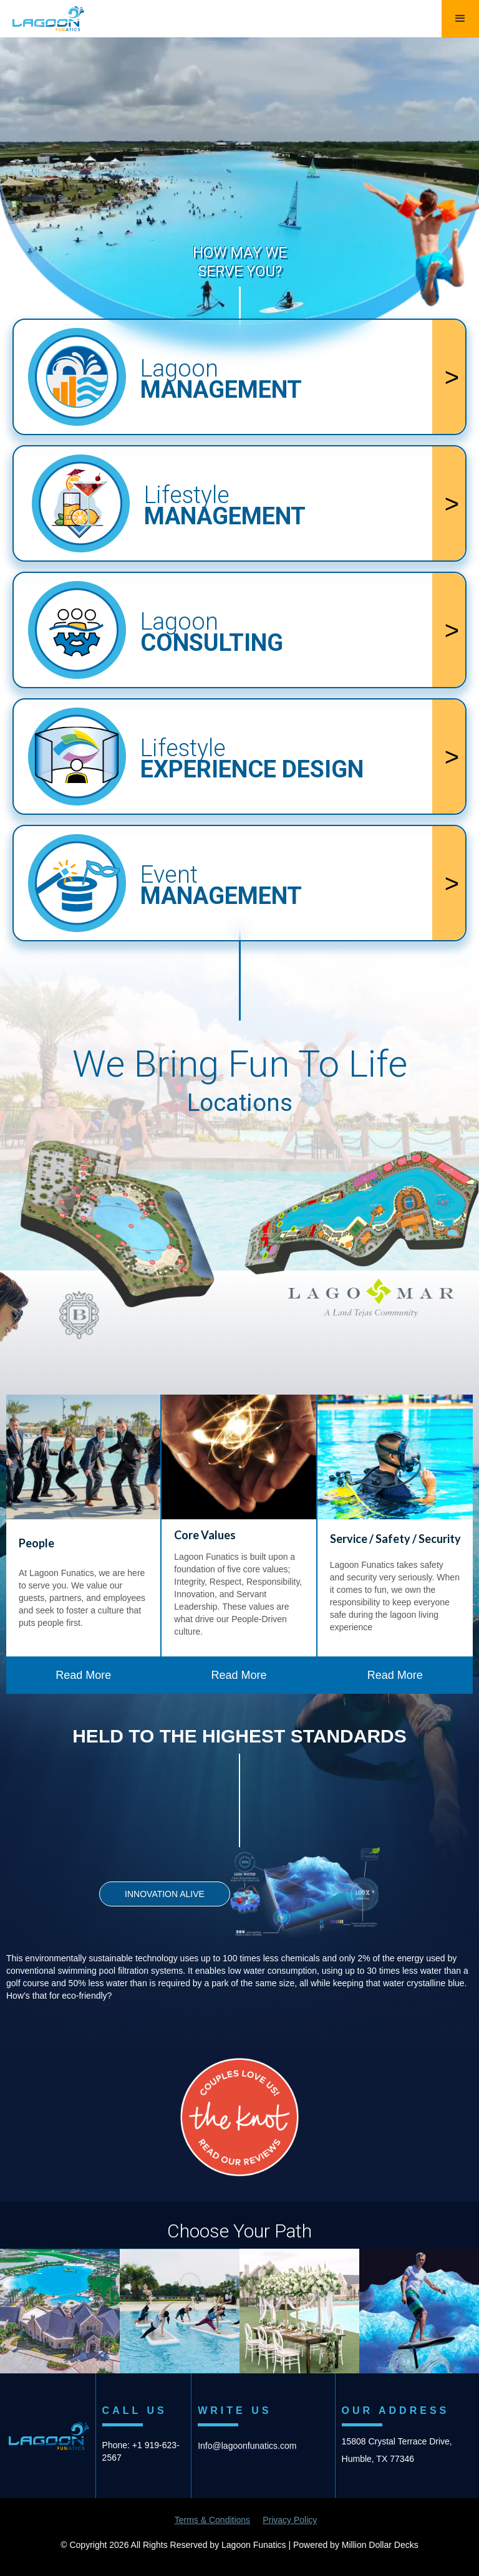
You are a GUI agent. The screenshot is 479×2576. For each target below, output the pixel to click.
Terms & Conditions (212, 2520)
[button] (460, 18)
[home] (42, 15)
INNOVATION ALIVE (165, 1894)
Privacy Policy (290, 2520)
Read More (83, 1675)
